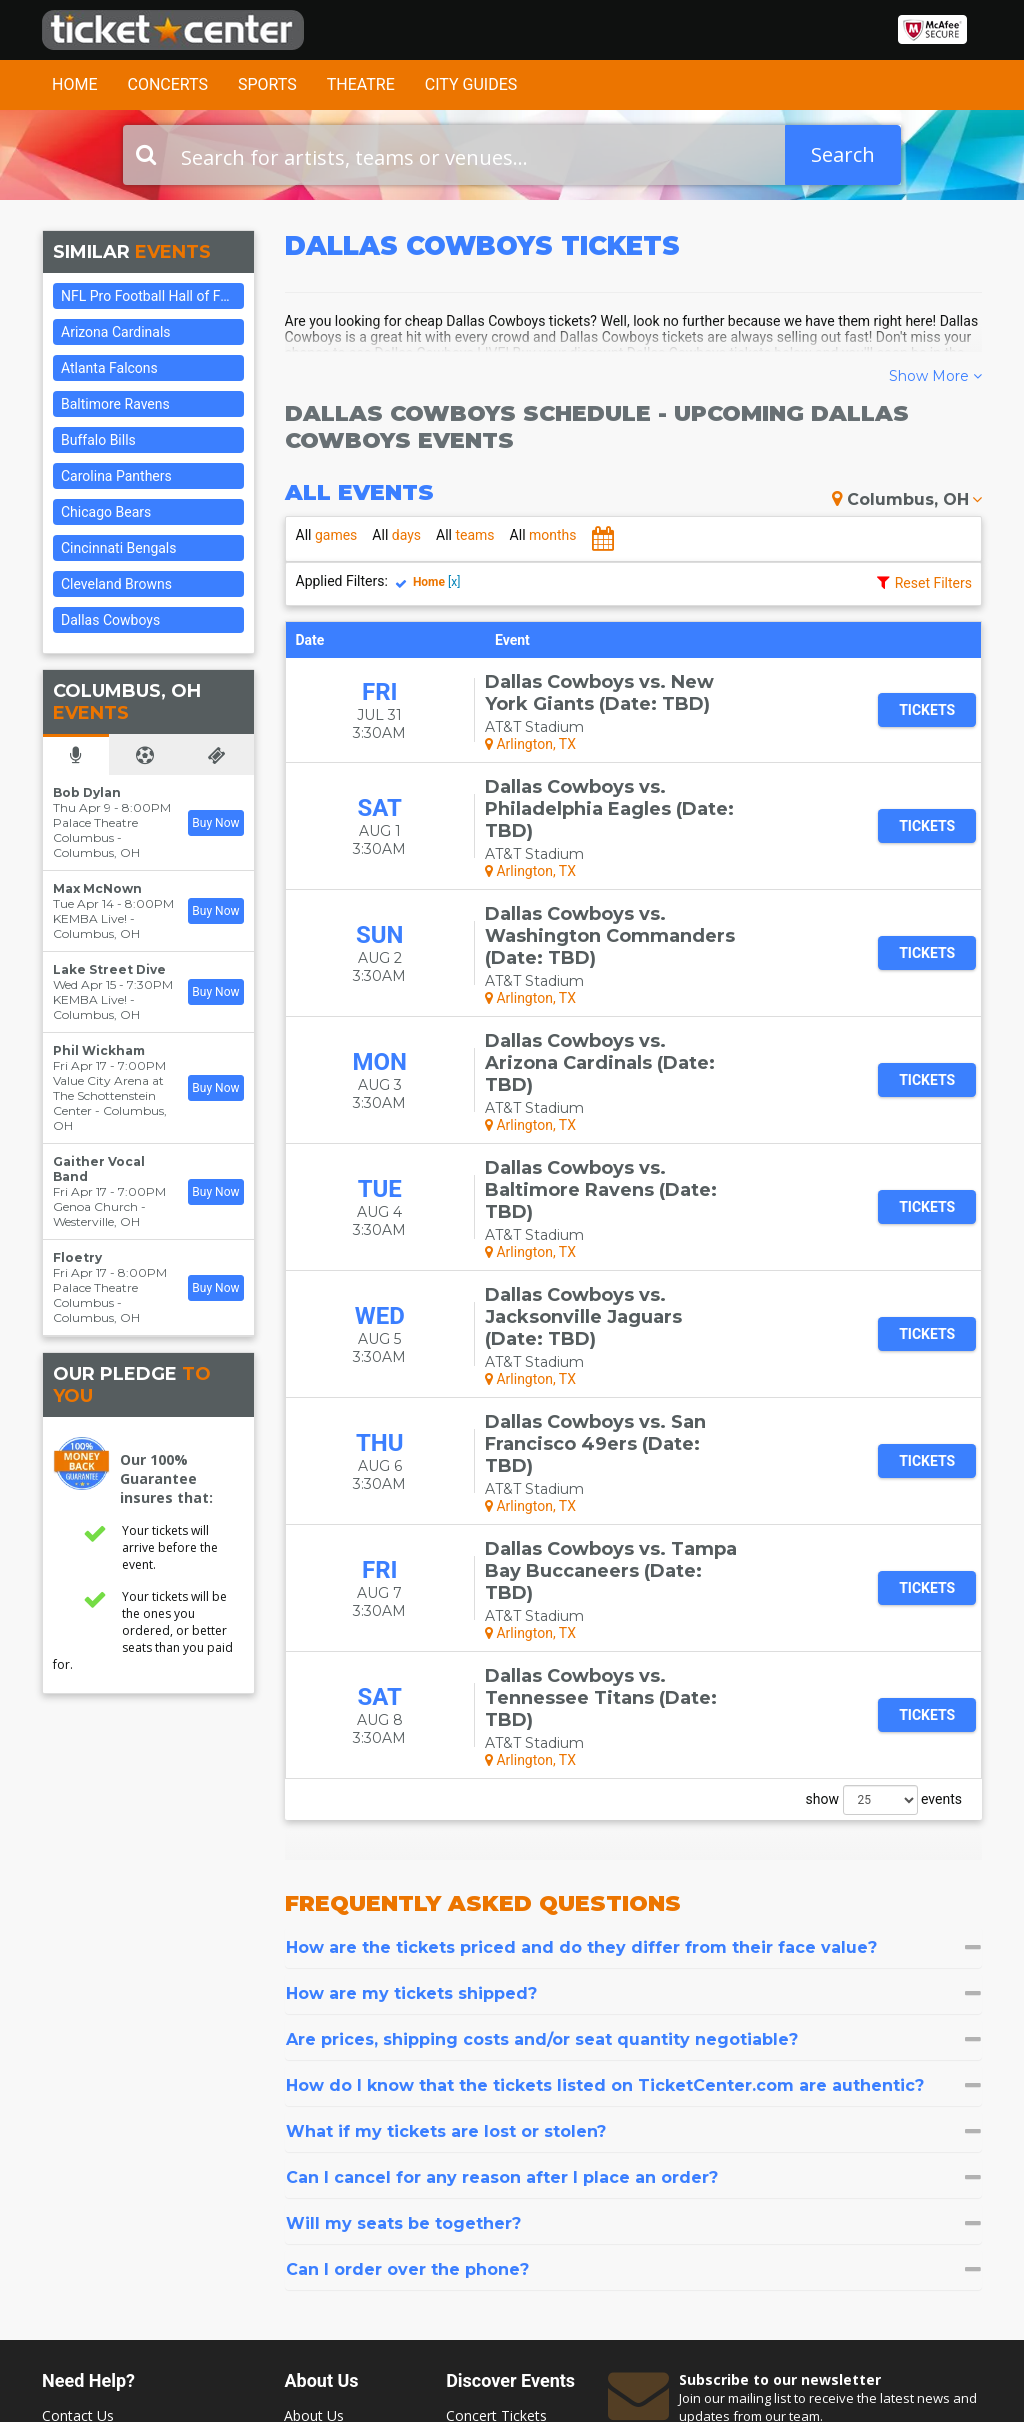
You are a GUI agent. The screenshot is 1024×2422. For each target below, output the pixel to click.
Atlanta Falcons (109, 368)
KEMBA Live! (90, 918)
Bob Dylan (87, 792)
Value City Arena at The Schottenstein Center (108, 1095)
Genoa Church (95, 1206)
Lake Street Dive (109, 969)
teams (465, 535)
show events (884, 1544)
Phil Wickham (99, 1050)
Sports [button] (267, 84)
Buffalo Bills (98, 440)
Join (938, 2204)
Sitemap (310, 2197)
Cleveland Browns (116, 584)
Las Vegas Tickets (504, 2216)
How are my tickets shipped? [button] (634, 1737)
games (327, 535)
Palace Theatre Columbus (95, 830)
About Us (314, 2159)
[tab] (634, 1691)
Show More (935, 376)
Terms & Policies (339, 2216)
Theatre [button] (361, 84)
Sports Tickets (492, 2197)
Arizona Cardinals (116, 332)
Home (74, 84)
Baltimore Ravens (115, 404)
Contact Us (78, 2159)
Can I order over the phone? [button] (634, 2013)
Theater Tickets (496, 2178)
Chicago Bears (106, 512)
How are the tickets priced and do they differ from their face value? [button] (634, 1691)
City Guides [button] (471, 84)
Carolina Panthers (116, 476)
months (543, 535)
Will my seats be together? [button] (634, 1967)
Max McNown (97, 888)
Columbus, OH (907, 499)
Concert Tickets (496, 2159)
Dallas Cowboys (110, 620)
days (396, 535)
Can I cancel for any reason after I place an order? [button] (634, 1921)
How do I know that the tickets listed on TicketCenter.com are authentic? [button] (634, 1829)
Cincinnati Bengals (119, 548)
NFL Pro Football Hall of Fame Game (152, 296)
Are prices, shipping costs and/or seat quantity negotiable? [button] (634, 1783)
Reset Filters (933, 583)
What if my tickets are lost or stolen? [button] (634, 1875)
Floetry (77, 1257)
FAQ (298, 2178)
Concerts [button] (167, 84)
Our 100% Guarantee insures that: (166, 1478)
